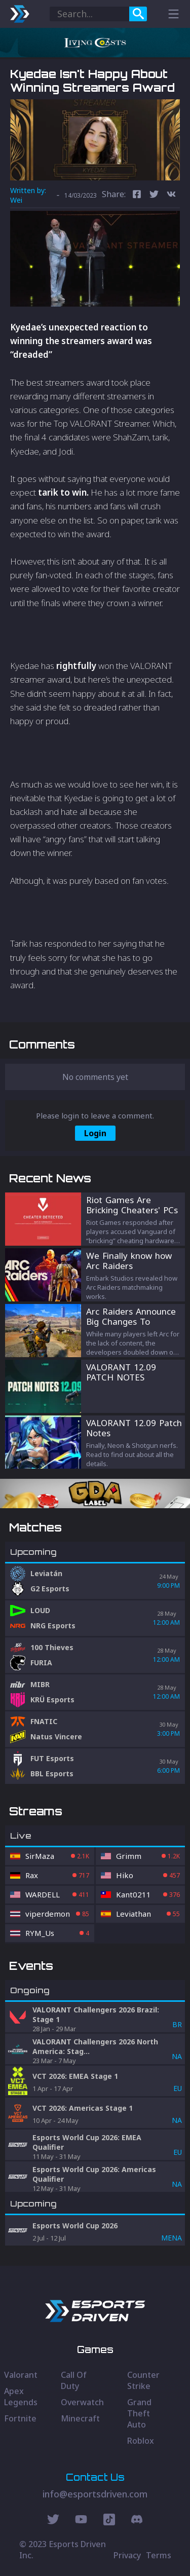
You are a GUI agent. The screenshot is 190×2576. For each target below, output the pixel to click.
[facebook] (136, 195)
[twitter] (154, 195)
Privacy (127, 2555)
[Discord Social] (109, 2520)
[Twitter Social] (53, 2520)
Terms (158, 2555)
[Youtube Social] (81, 2520)
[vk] (171, 195)
